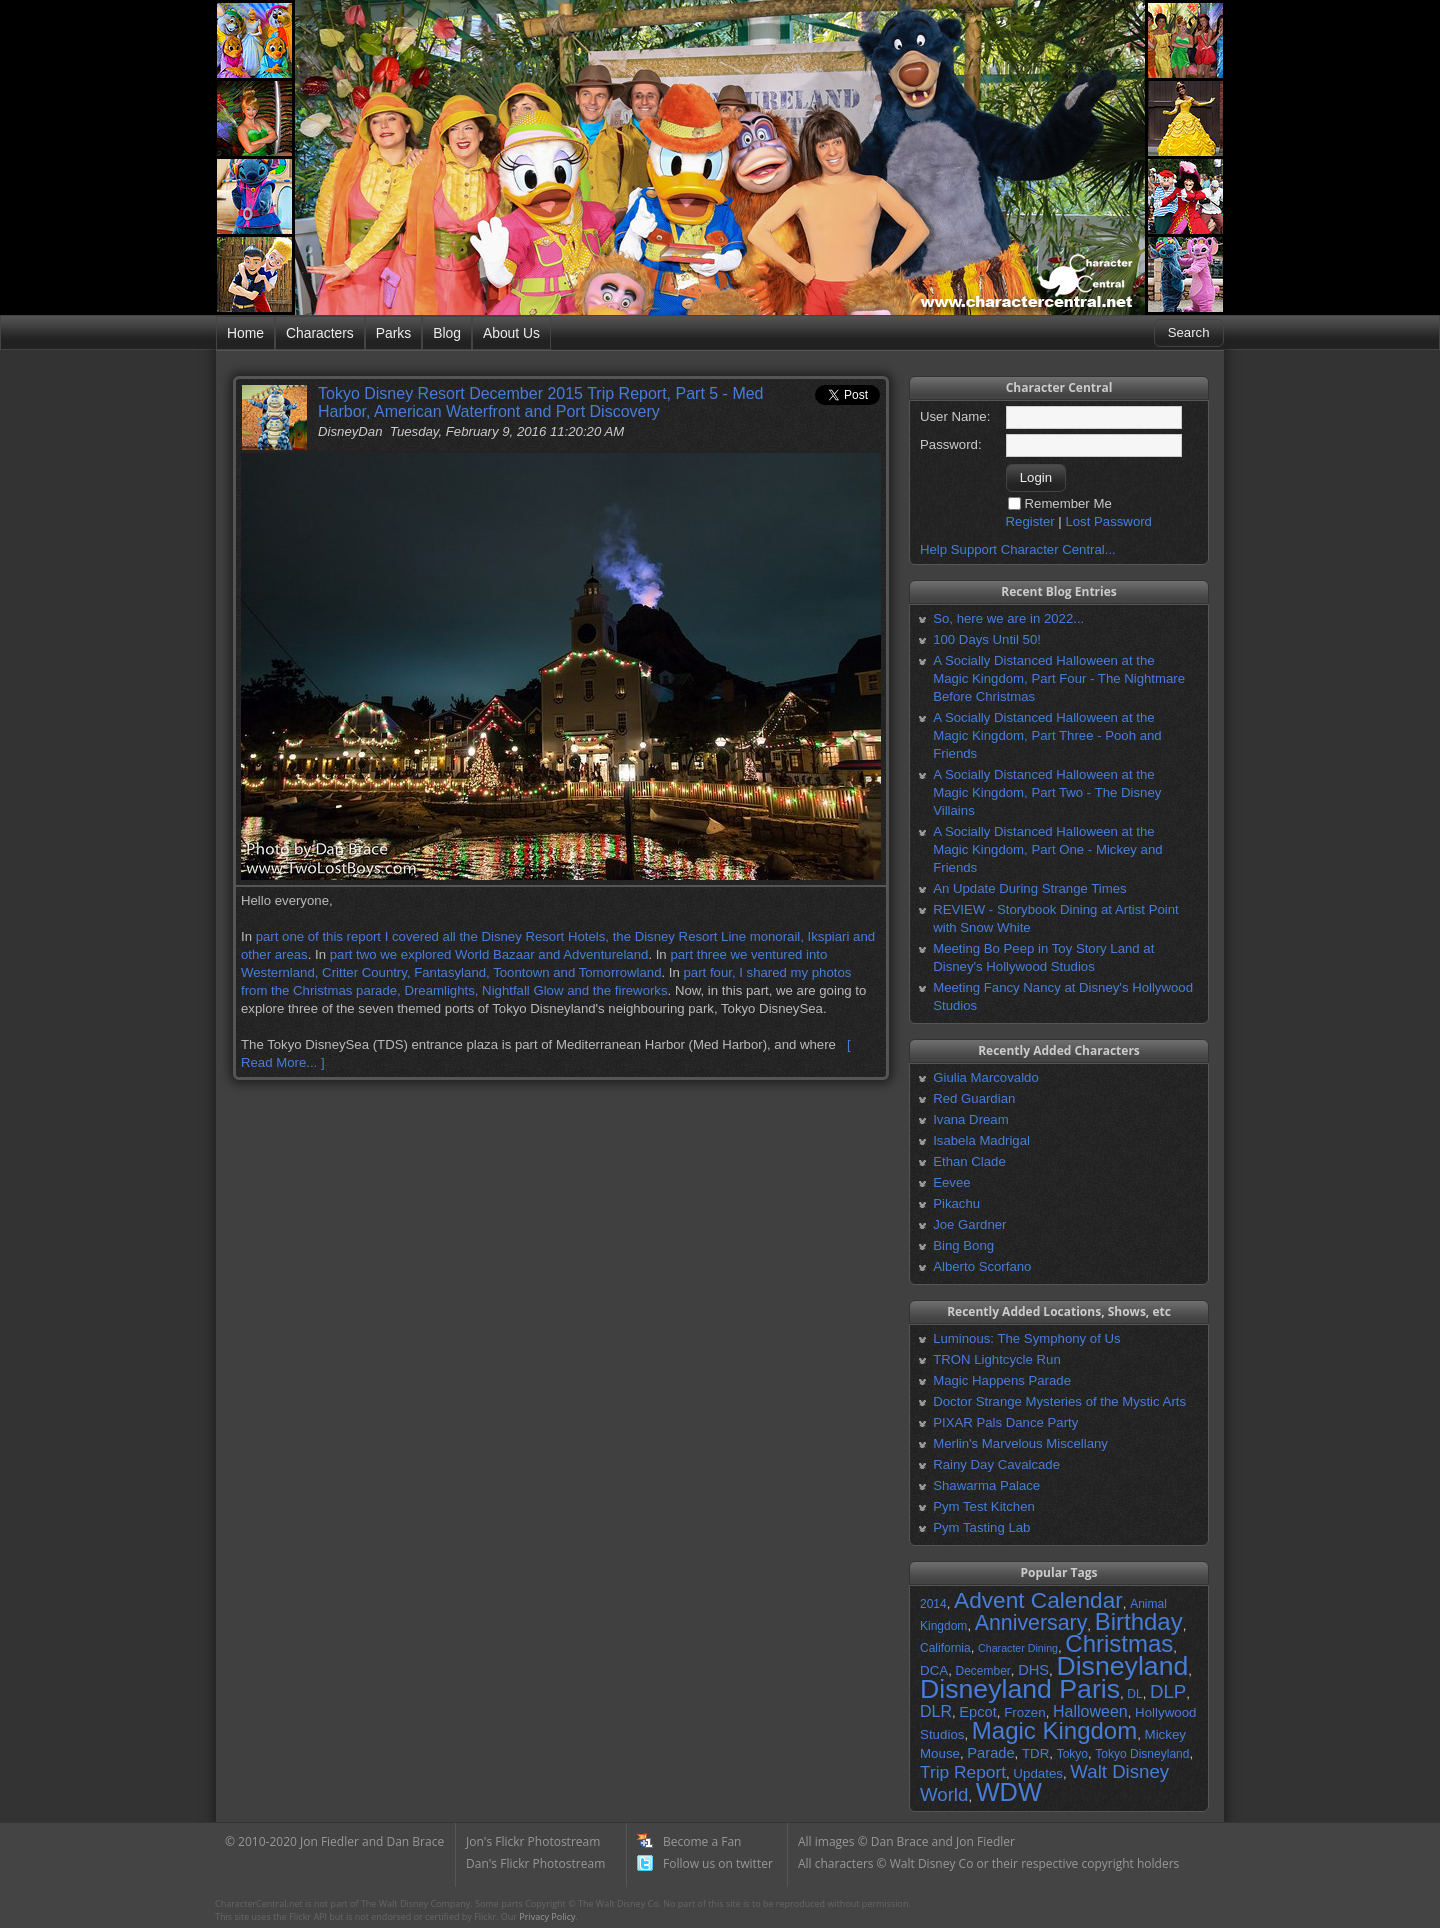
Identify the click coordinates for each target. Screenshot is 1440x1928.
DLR (936, 1711)
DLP (1168, 1691)
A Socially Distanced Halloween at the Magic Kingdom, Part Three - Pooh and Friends (1047, 735)
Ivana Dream (971, 1119)
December (982, 1671)
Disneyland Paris (1020, 1689)
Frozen (1024, 1712)
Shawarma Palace (986, 1485)
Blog (447, 333)
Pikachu (956, 1203)
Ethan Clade (969, 1161)
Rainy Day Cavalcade (996, 1464)
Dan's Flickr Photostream (535, 1863)
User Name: (955, 416)
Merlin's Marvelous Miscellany (1020, 1443)
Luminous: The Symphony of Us (1026, 1338)
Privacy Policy (547, 1916)
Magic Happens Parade (1002, 1380)
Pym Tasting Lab (981, 1527)
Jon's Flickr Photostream (533, 1841)
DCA (934, 1670)
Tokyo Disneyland (1142, 1754)
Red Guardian (974, 1098)
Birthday (1139, 1621)
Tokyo (1072, 1754)
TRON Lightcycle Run (997, 1359)
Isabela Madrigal (981, 1140)
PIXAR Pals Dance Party (1005, 1422)
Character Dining (1018, 1648)
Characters (320, 333)
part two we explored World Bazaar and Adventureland (489, 954)
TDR (1035, 1753)
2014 (933, 1604)
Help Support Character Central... (1018, 549)
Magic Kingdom (1054, 1730)
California (945, 1648)
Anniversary (1031, 1623)
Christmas (1119, 1643)
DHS (1033, 1670)
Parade (990, 1753)
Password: (951, 444)
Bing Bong (963, 1245)
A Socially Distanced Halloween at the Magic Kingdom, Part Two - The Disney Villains (1047, 792)
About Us (511, 333)
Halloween (1090, 1711)
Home (245, 333)
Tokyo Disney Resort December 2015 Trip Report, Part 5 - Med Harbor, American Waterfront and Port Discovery (541, 402)
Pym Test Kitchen (984, 1506)
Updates (1038, 1773)
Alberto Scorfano (982, 1266)
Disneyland (1122, 1666)
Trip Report (963, 1772)
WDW (1009, 1792)
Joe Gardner (969, 1224)
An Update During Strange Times (1030, 888)
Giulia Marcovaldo (986, 1077)
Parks (393, 333)
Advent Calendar (1038, 1600)
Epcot (977, 1712)
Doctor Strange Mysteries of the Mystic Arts (1059, 1401)
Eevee (951, 1182)
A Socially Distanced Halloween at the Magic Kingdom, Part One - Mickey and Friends (1047, 849)
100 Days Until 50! (987, 639)
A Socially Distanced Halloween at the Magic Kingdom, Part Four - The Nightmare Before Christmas (1059, 678)
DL (1134, 1694)
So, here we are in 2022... (1008, 618)
